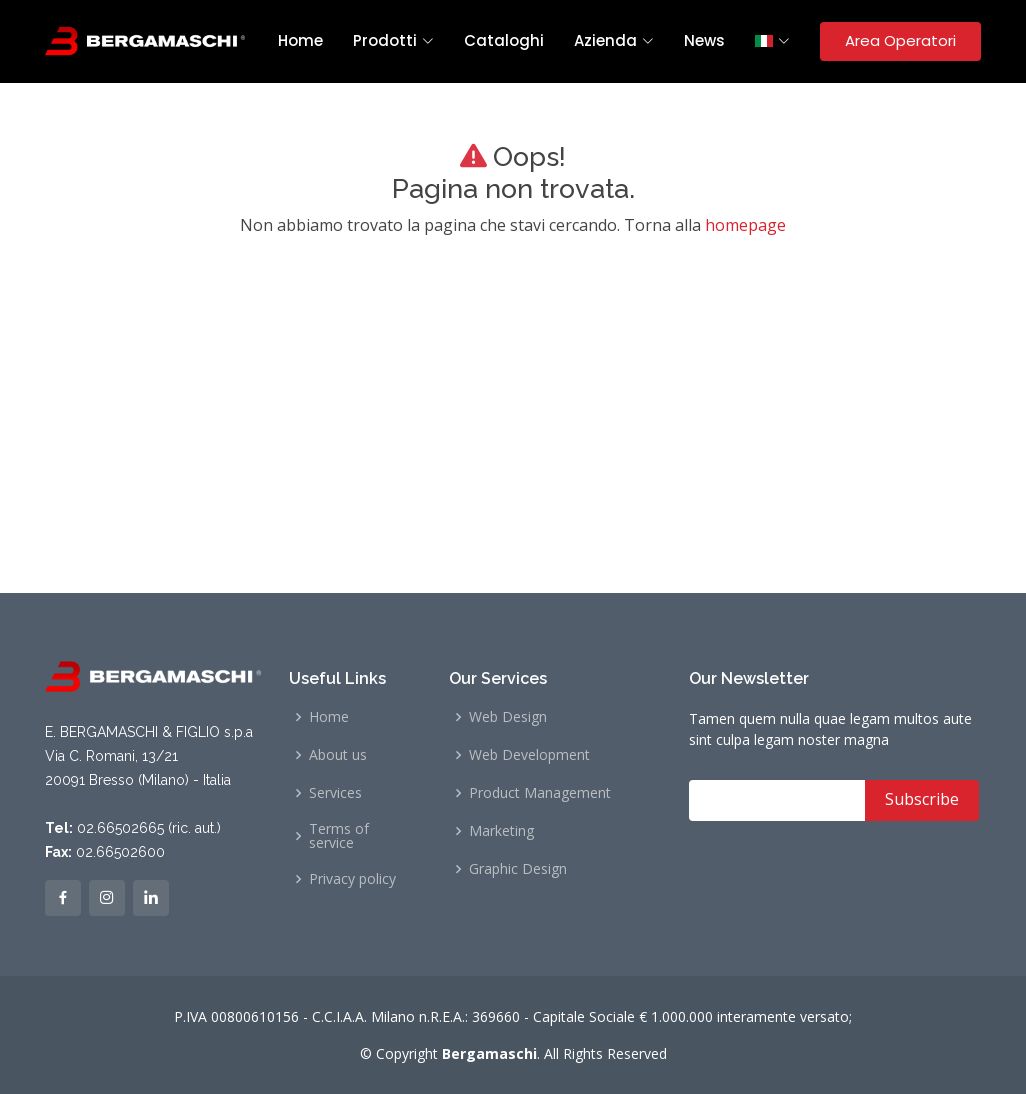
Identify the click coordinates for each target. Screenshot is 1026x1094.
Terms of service (339, 836)
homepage (745, 225)
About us (338, 755)
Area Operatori (900, 40)
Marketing (501, 831)
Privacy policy (352, 879)
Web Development (529, 755)
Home (300, 40)
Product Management (540, 793)
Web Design (508, 717)
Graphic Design (518, 869)
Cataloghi (504, 40)
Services (335, 793)
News (704, 40)
